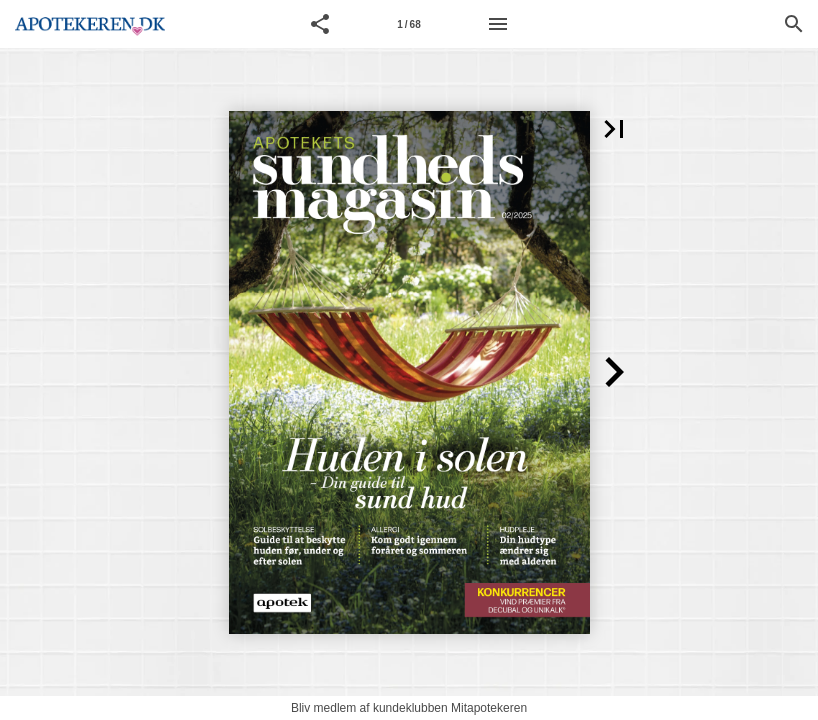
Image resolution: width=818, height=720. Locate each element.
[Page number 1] (409, 24)
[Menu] (498, 24)
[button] (320, 24)
